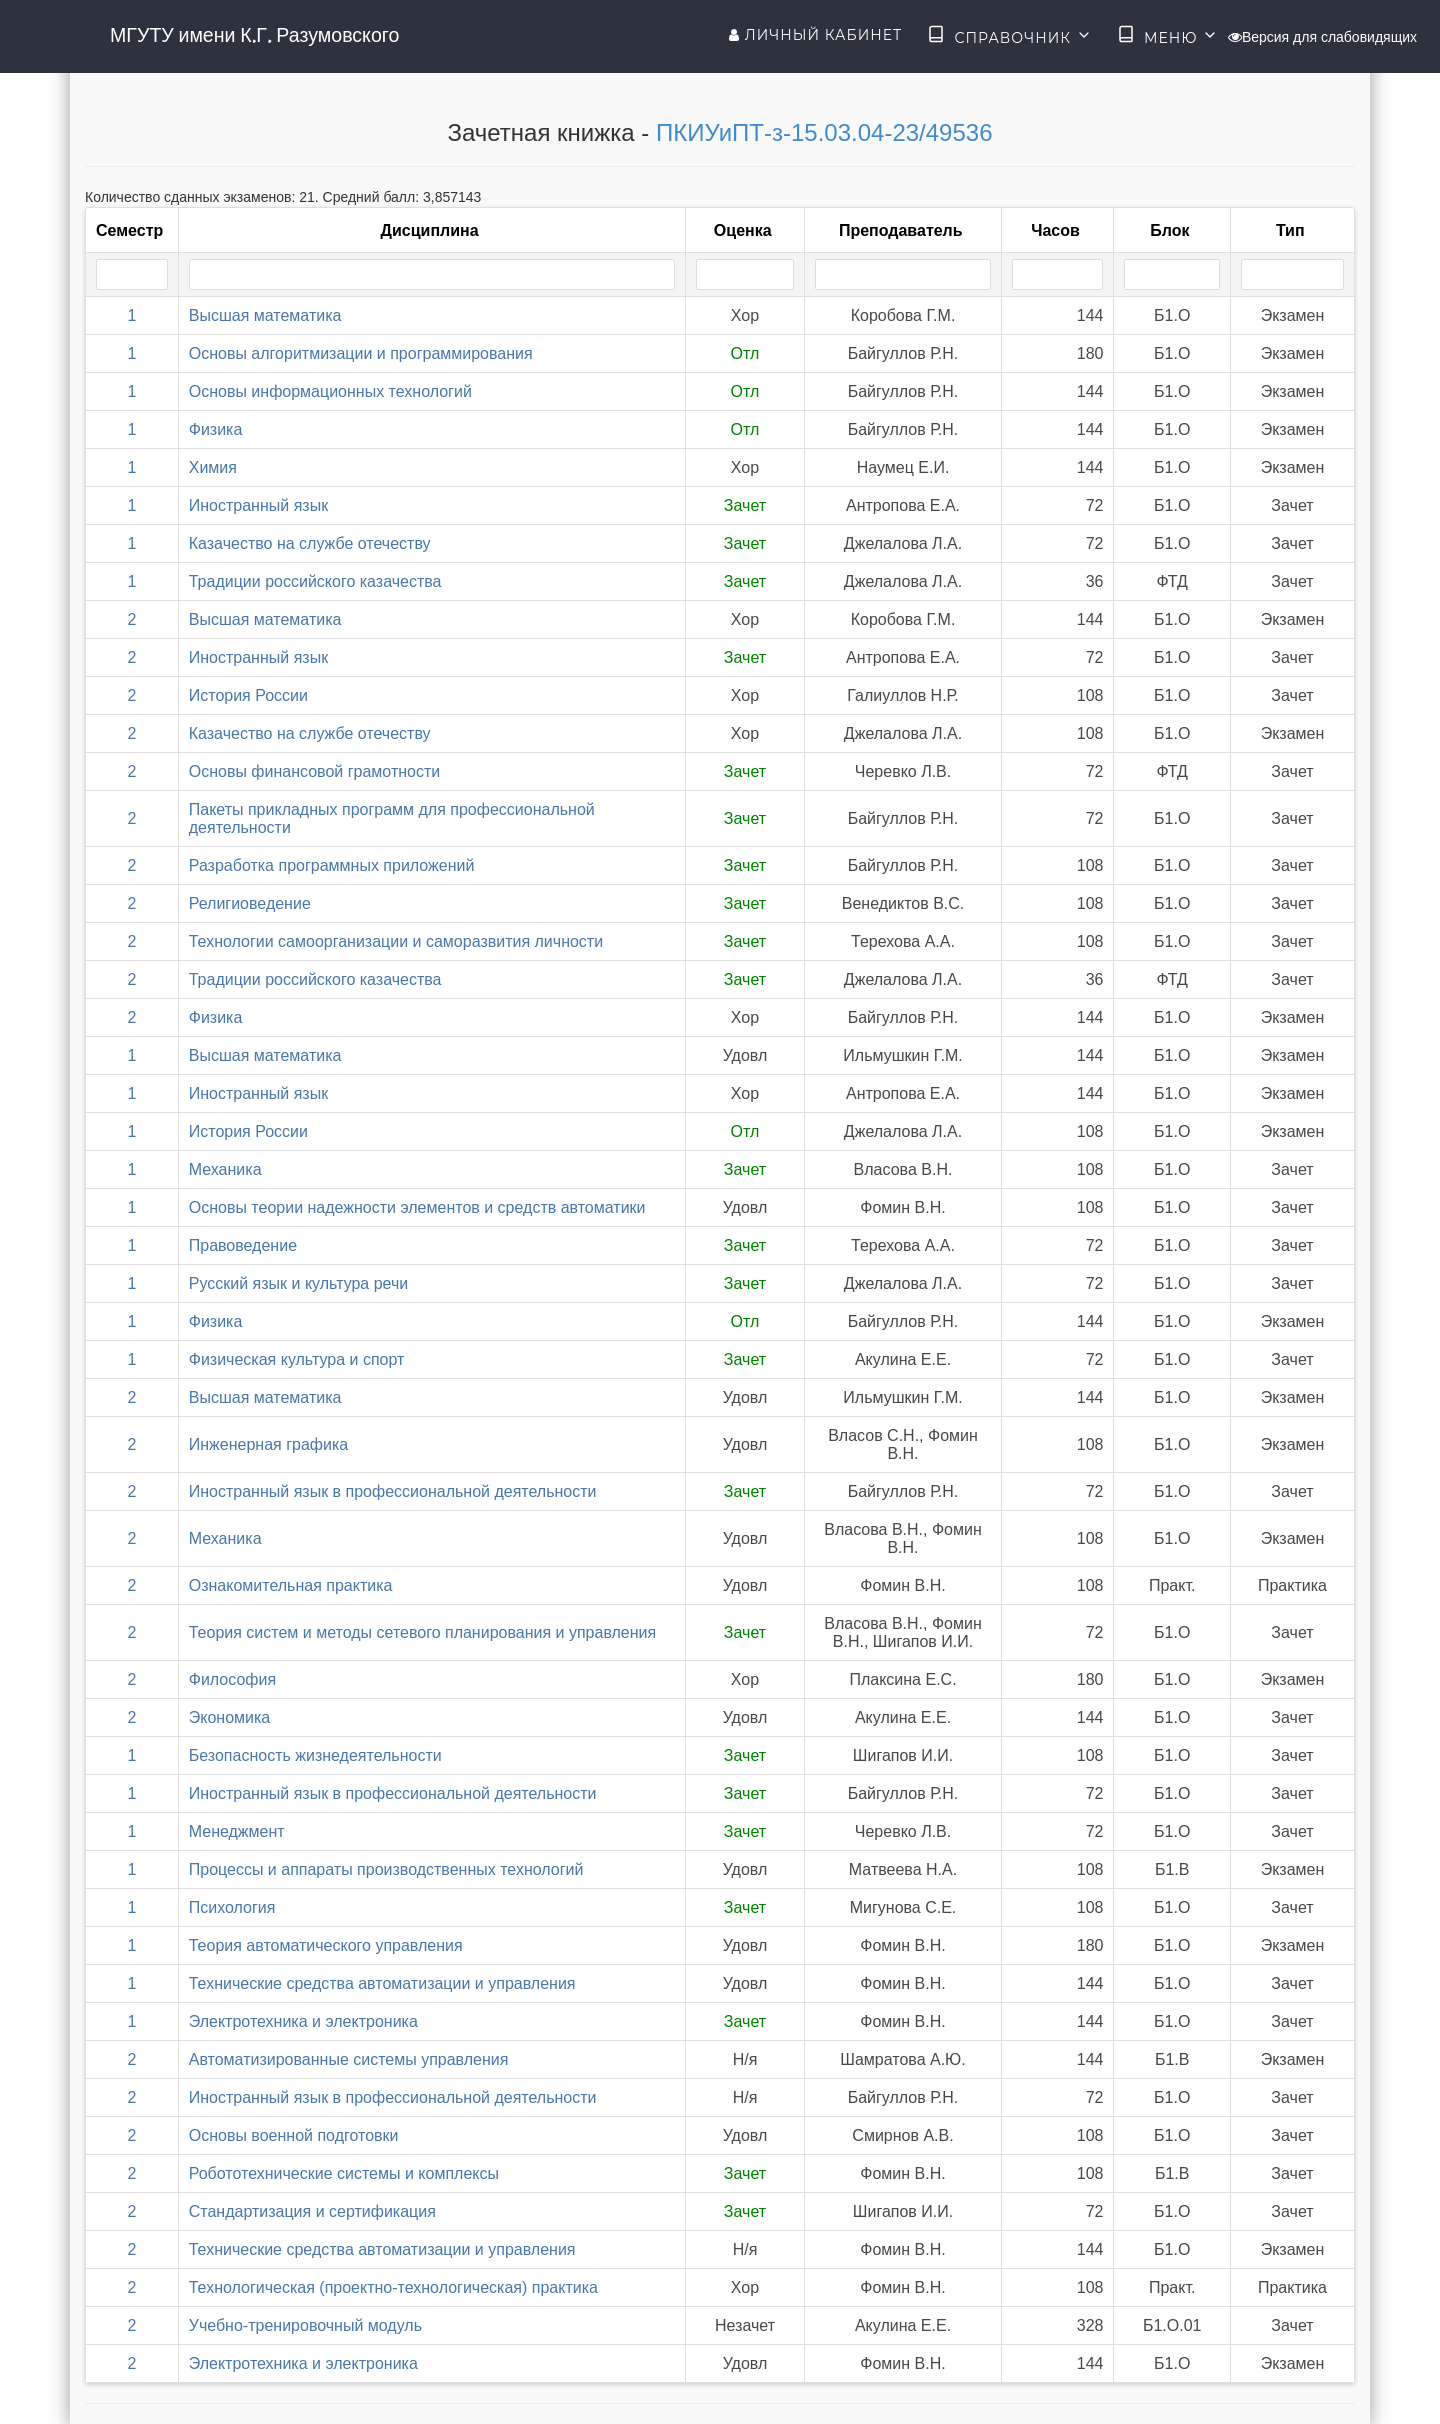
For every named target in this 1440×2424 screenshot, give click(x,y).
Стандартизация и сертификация (312, 2211)
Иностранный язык (258, 505)
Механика (225, 1169)
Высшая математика (265, 315)
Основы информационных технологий (330, 391)
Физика (216, 429)
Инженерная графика (268, 1444)
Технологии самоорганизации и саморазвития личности (396, 941)
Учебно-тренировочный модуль (305, 2325)
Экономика (230, 1717)
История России (248, 695)
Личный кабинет (815, 35)
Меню (1168, 36)
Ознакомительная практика (291, 1585)
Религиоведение (250, 903)
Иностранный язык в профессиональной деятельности (393, 1491)
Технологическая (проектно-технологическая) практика (393, 2287)
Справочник (1009, 36)
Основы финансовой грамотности (314, 771)
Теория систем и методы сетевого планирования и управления (422, 1632)
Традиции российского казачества (315, 581)
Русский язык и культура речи (299, 1283)
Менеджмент (237, 1831)
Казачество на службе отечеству (310, 543)
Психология (232, 1907)
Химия (213, 467)
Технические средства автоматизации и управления (382, 1983)
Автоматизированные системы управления (349, 2059)
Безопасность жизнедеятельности (315, 1755)
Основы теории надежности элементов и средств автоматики (417, 1207)
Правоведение (243, 1245)
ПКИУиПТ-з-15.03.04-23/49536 (824, 132)
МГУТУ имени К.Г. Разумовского (254, 35)
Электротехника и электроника (303, 2021)
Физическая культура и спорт (297, 1359)
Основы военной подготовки (294, 2135)
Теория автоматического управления (326, 1945)
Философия (232, 1679)
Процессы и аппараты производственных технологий (386, 1869)
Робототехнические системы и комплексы (344, 2173)
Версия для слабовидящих (1322, 37)
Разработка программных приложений (332, 865)
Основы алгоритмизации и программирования (361, 353)
